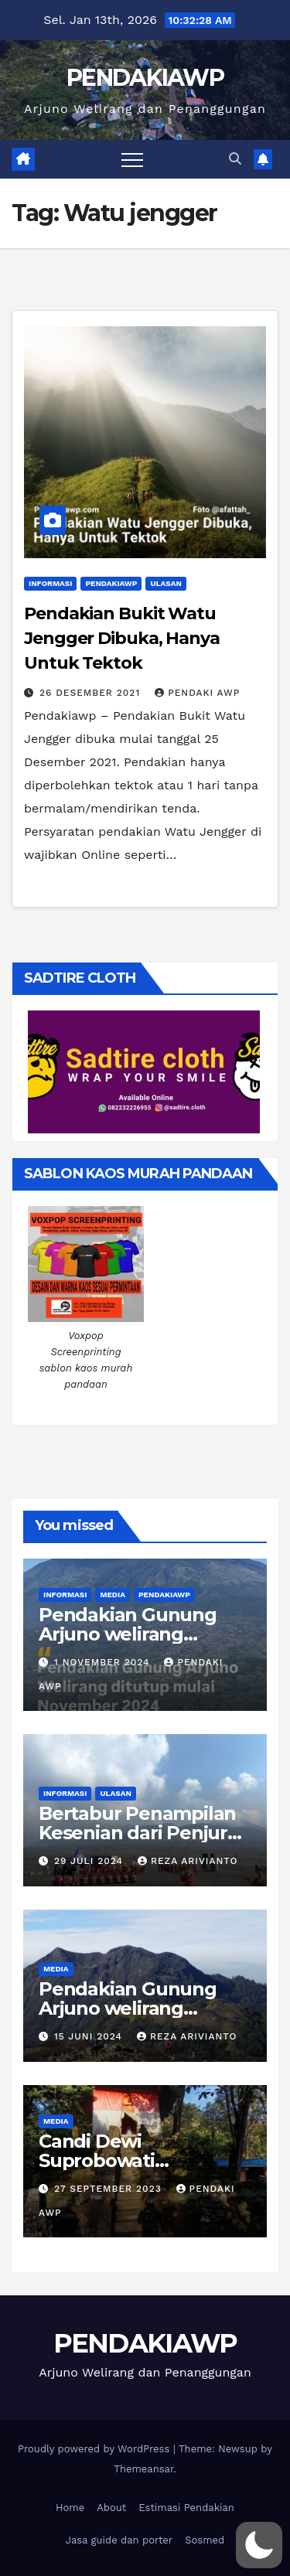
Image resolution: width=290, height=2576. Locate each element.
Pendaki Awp (197, 692)
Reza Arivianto (187, 1860)
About (111, 2507)
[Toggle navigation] (132, 159)
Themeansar (143, 2469)
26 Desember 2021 (91, 692)
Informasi (50, 583)
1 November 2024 (104, 1662)
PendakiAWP (111, 583)
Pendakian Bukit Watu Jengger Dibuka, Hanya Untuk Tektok (122, 638)
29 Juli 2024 (90, 1860)
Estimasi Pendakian (186, 2507)
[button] (235, 159)
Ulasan (165, 583)
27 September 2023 (109, 2188)
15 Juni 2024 (90, 2036)
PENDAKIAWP (145, 77)
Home (70, 2507)
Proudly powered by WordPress (95, 2449)
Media (112, 1594)
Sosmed (204, 2540)
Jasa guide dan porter (119, 2540)
